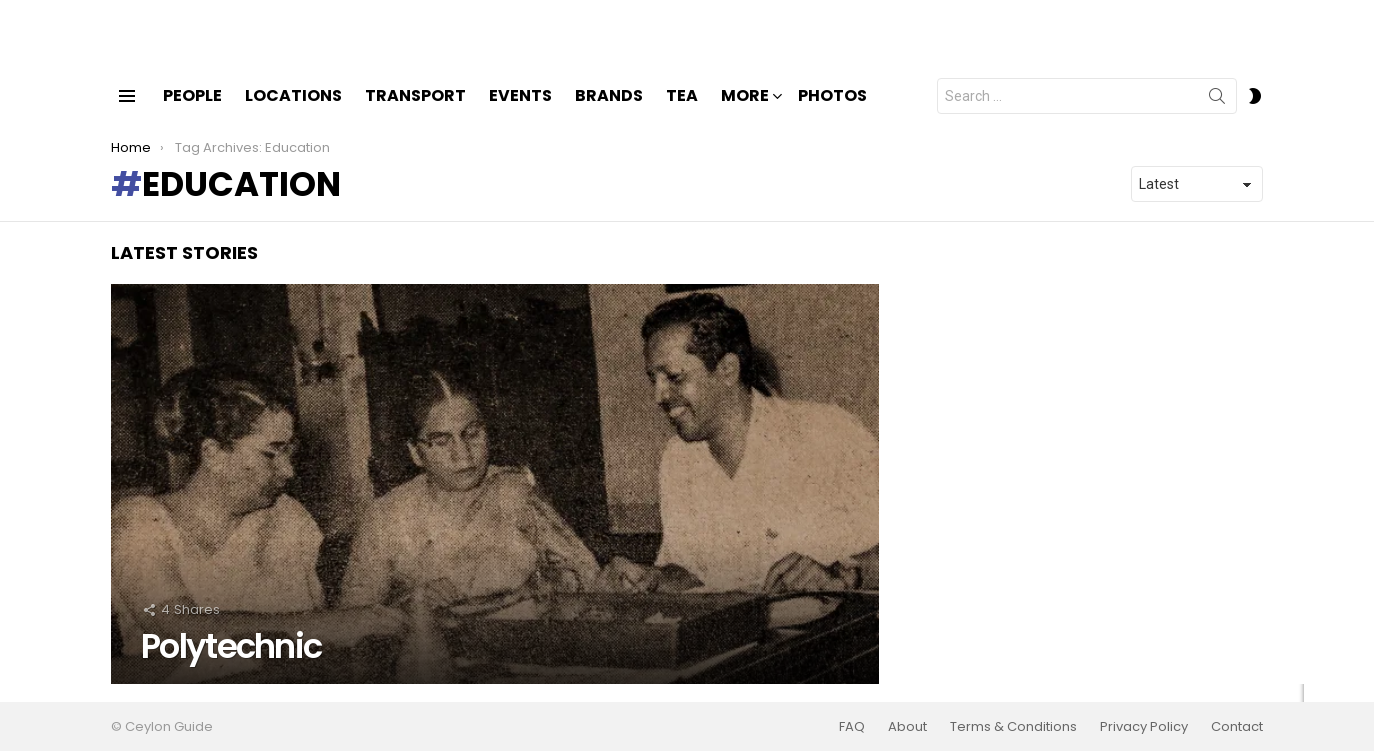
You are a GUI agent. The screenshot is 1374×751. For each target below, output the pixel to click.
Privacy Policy (1144, 727)
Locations (293, 112)
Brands (609, 112)
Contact (1237, 727)
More (745, 114)
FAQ (852, 727)
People (192, 112)
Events (520, 112)
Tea (682, 112)
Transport (415, 112)
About (907, 727)
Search (1217, 117)
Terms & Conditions (1013, 727)
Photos (832, 112)
